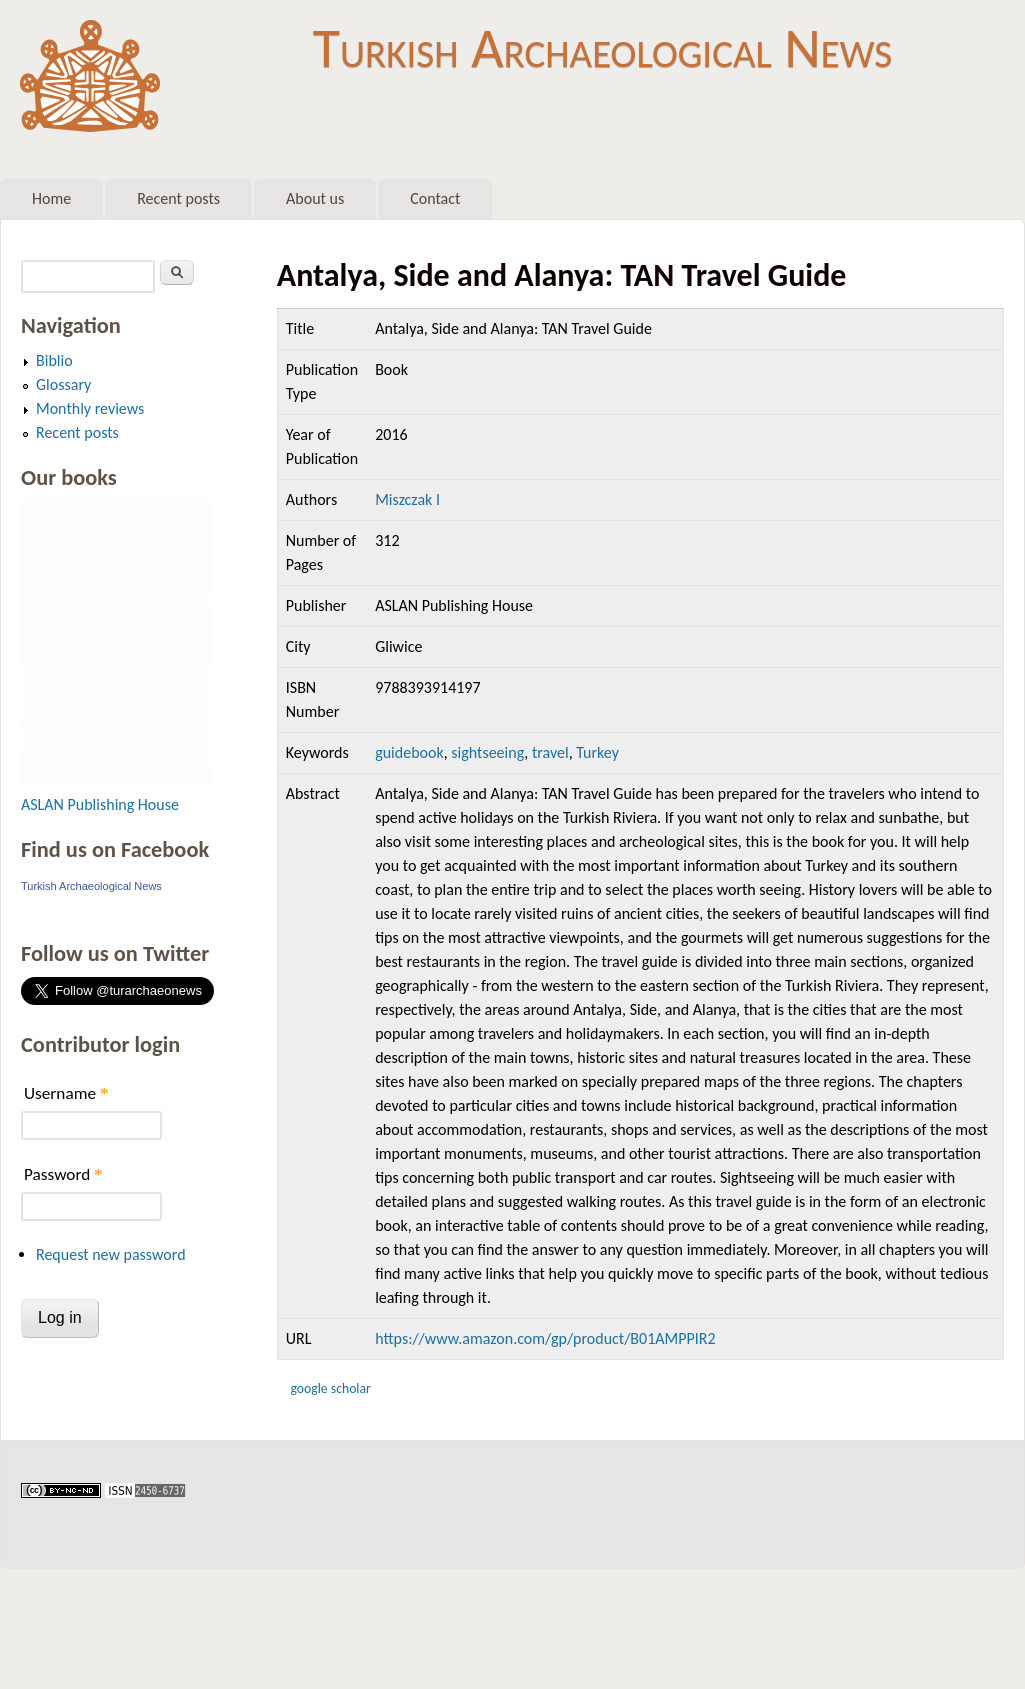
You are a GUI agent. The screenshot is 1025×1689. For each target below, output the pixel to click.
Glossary (63, 384)
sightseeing (487, 752)
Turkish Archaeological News (602, 48)
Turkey (597, 752)
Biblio (54, 360)
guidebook (409, 752)
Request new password (111, 1254)
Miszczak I (407, 499)
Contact (435, 198)
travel (550, 752)
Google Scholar (330, 1388)
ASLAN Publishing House (100, 804)
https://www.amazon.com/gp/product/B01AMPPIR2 (545, 1338)
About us (315, 198)
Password (63, 1174)
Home (51, 198)
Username (66, 1093)
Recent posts (178, 198)
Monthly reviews (90, 408)
